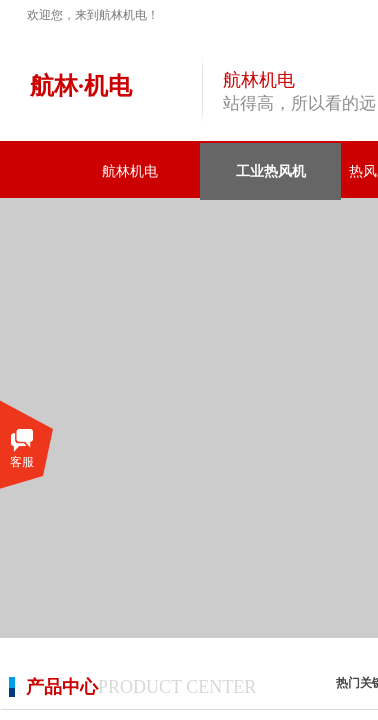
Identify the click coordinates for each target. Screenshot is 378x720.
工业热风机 (271, 171)
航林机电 (130, 171)
